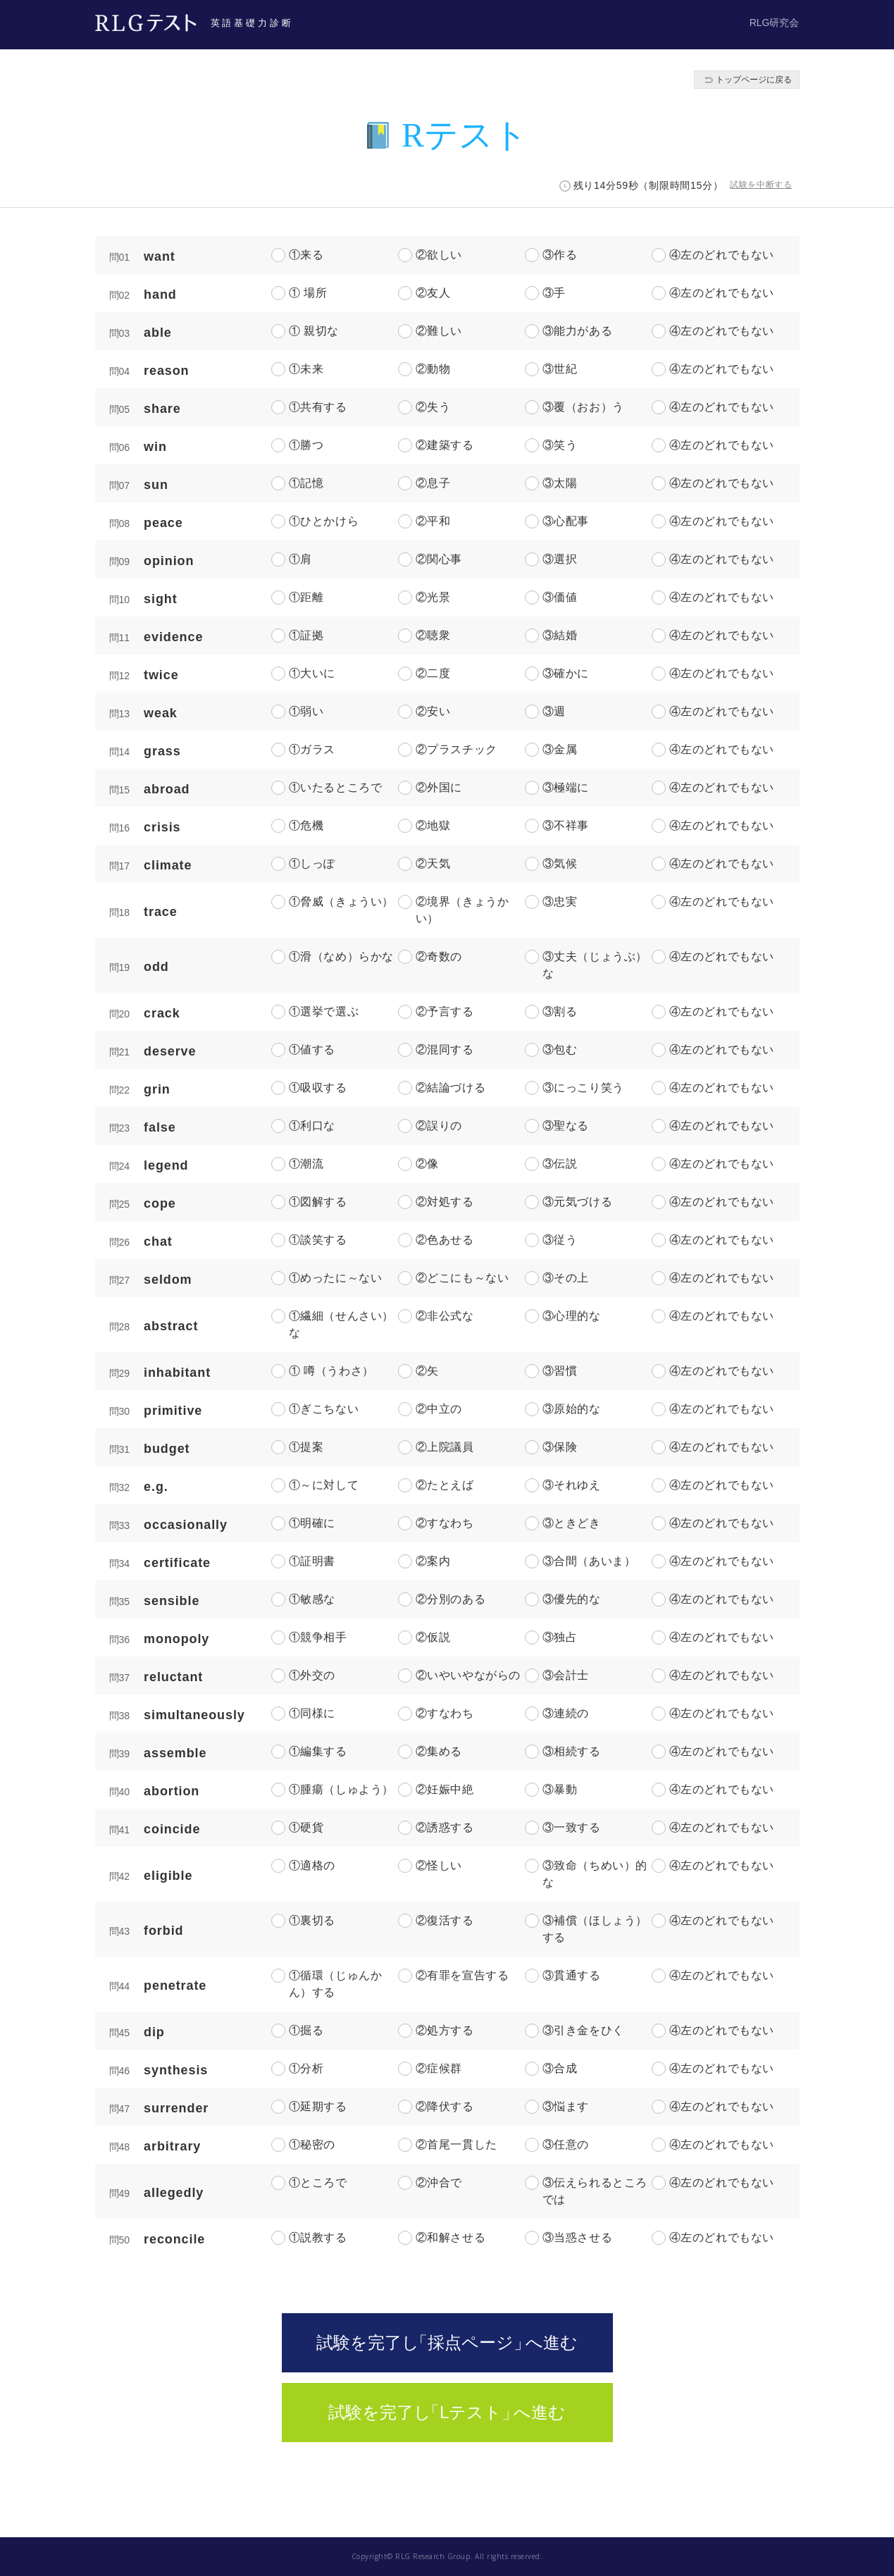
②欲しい (439, 255)
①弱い (306, 711)
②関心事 (439, 559)
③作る (560, 255)
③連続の (565, 1713)
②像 (427, 1164)
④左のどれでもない (721, 255)
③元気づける (577, 1202)
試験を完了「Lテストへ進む (447, 2412)
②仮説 (433, 1637)
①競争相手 (318, 1637)
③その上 (565, 1278)
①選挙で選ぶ (324, 1011)
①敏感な (312, 1599)
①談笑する (318, 1240)
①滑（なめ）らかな (341, 956)
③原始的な (571, 1409)
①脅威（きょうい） (341, 902)
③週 (554, 711)
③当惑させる (577, 2237)
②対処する (445, 1202)
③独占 (560, 1637)
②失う (433, 407)
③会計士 (565, 1675)
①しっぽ (312, 863)
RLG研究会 (775, 22)
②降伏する (445, 2106)
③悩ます (565, 2106)
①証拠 (306, 635)
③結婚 (560, 635)
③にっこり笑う (583, 1088)
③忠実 (560, 902)
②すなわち (445, 1523)
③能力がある (577, 331)
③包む (560, 1049)
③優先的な (571, 1599)
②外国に (439, 787)
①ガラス (312, 749)
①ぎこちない (324, 1409)
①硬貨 (306, 1827)
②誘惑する (445, 1827)
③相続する (571, 1751)
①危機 (306, 825)
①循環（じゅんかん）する (336, 1983)
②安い (433, 711)
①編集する (318, 1751)
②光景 (433, 597)
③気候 (560, 863)
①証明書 (312, 1561)
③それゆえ (571, 1485)
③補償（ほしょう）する (594, 1928)
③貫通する (571, 1975)
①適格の (312, 1865)
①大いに (312, 673)
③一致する (571, 1827)
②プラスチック (456, 749)
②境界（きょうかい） (462, 910)
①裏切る (312, 1920)
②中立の (439, 1409)
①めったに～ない (336, 1278)
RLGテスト (146, 23)
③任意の (565, 2144)
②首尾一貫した (456, 2144)
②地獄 (433, 825)
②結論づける (451, 1088)
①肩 (300, 559)
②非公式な (445, 1316)
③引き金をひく (583, 2030)
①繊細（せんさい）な (341, 1324)
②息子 (433, 483)
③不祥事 (565, 825)
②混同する (445, 1049)
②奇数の (439, 956)
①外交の (312, 1675)
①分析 (306, 2068)
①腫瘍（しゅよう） (341, 1789)
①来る (306, 255)
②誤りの (439, 1126)
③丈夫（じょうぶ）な (594, 964)
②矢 (427, 1371)
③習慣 (560, 1371)
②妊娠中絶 (445, 1789)
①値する (312, 1049)
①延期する (318, 2106)
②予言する (445, 1011)
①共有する (318, 407)
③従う (560, 1240)
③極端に (565, 787)
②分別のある (451, 1599)
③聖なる (565, 1126)
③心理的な (571, 1316)
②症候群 (439, 2068)
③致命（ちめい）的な (594, 1873)
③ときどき (571, 1523)
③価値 (560, 597)
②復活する (445, 1920)
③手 (554, 293)
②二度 (433, 673)
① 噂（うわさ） (331, 1371)
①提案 (306, 1447)
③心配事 (565, 521)
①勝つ (306, 445)
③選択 (560, 559)
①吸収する (318, 1088)
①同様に (312, 1713)
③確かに (565, 673)
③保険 (560, 1447)
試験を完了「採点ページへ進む (447, 2342)
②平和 (433, 521)
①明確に (312, 1523)
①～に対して (324, 1485)
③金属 (560, 749)
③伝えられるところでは (594, 2190)
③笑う (560, 445)
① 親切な (314, 331)
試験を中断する (761, 185)
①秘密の (312, 2144)
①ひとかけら (324, 521)
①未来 (306, 369)
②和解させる (451, 2237)
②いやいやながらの (468, 1675)
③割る (560, 1011)
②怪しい (439, 1865)
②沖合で (439, 2182)
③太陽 (560, 483)
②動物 (433, 369)
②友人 (433, 293)
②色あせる (445, 1240)
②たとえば (445, 1485)
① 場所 (308, 293)
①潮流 (306, 1164)
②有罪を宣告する (462, 1975)
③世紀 (560, 369)
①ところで (318, 2182)
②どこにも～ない (462, 1278)
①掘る (306, 2030)
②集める (439, 1751)
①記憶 (306, 483)
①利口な (312, 1126)
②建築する (445, 445)
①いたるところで (336, 787)
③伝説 (560, 1164)
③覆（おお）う (583, 407)
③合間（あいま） (589, 1561)
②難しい (439, 331)
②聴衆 (433, 635)
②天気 (433, 863)
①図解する (318, 1202)
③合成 (560, 2068)
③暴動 (560, 1789)
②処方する (445, 2030)
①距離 (306, 597)
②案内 (433, 1561)
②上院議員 (445, 1447)
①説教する (318, 2237)
